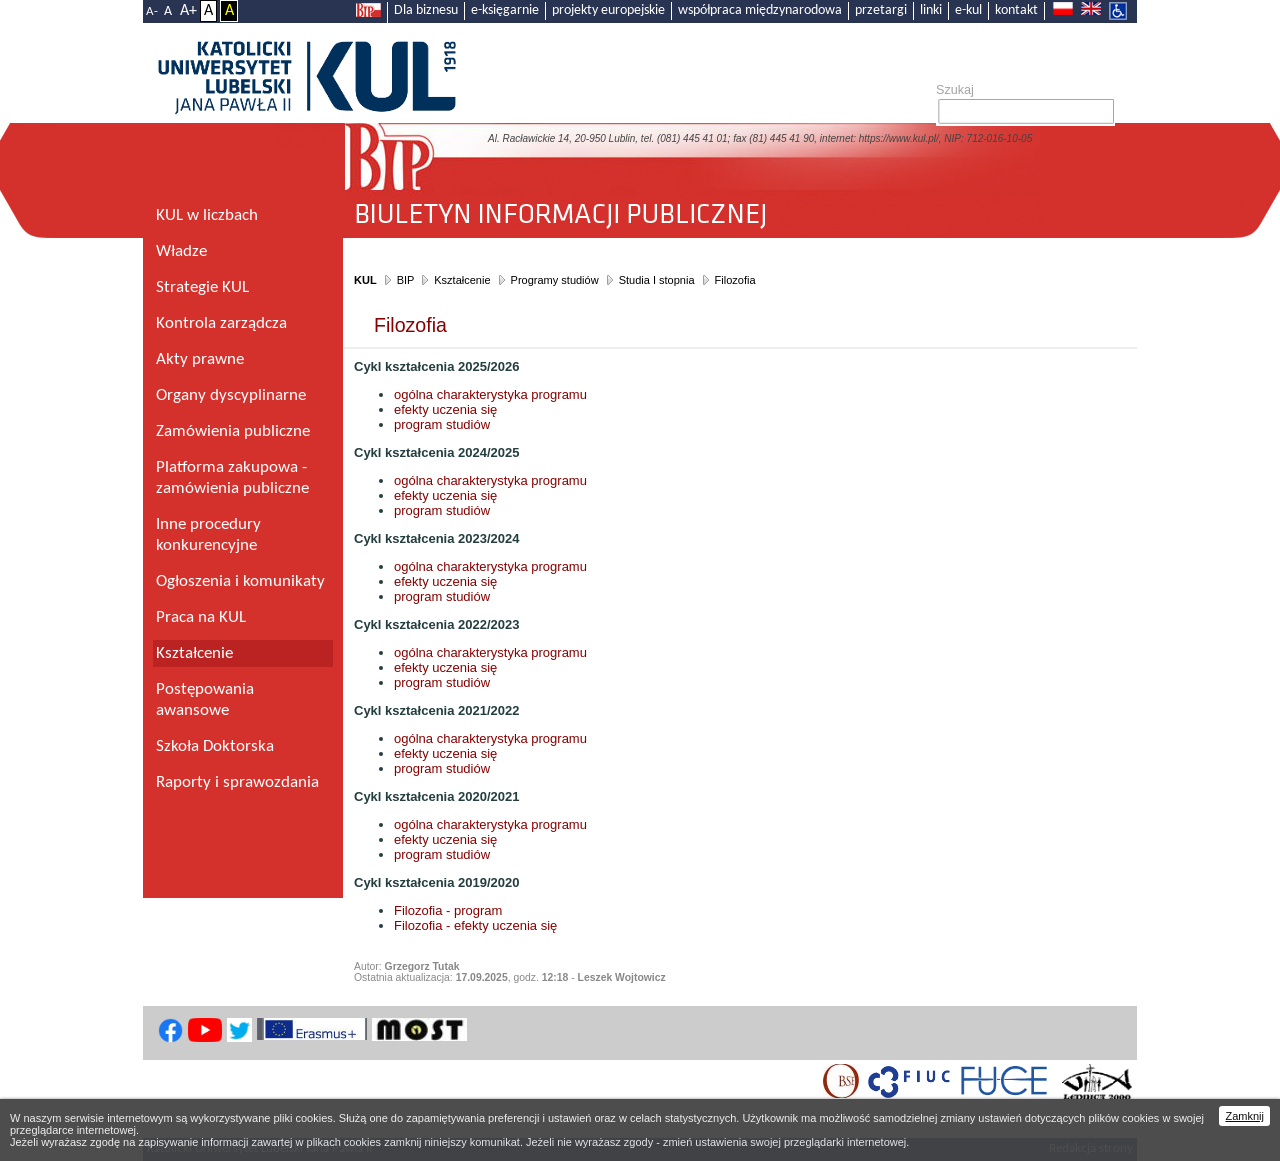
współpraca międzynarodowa (760, 10)
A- (152, 11)
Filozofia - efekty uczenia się (477, 925)
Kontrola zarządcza (221, 323)
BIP (406, 280)
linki (931, 10)
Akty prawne (200, 359)
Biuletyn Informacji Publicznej (740, 206)
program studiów (442, 424)
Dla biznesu (426, 10)
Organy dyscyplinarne (231, 395)
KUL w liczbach (207, 215)
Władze (181, 251)
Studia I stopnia (657, 280)
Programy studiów (555, 280)
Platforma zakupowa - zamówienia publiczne (232, 478)
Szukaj (955, 90)
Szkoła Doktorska (215, 746)
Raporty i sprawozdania (237, 782)
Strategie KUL (202, 287)
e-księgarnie (505, 10)
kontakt (1016, 10)
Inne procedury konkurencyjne (208, 535)
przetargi (881, 10)
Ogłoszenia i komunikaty (240, 581)
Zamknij (1244, 1116)
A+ (188, 11)
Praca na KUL (201, 617)
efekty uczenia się (445, 409)
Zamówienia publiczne (233, 431)
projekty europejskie (608, 10)
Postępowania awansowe (205, 700)
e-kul (968, 10)
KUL (365, 280)
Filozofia (735, 280)
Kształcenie (462, 280)
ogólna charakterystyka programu (490, 394)
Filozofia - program (448, 910)
